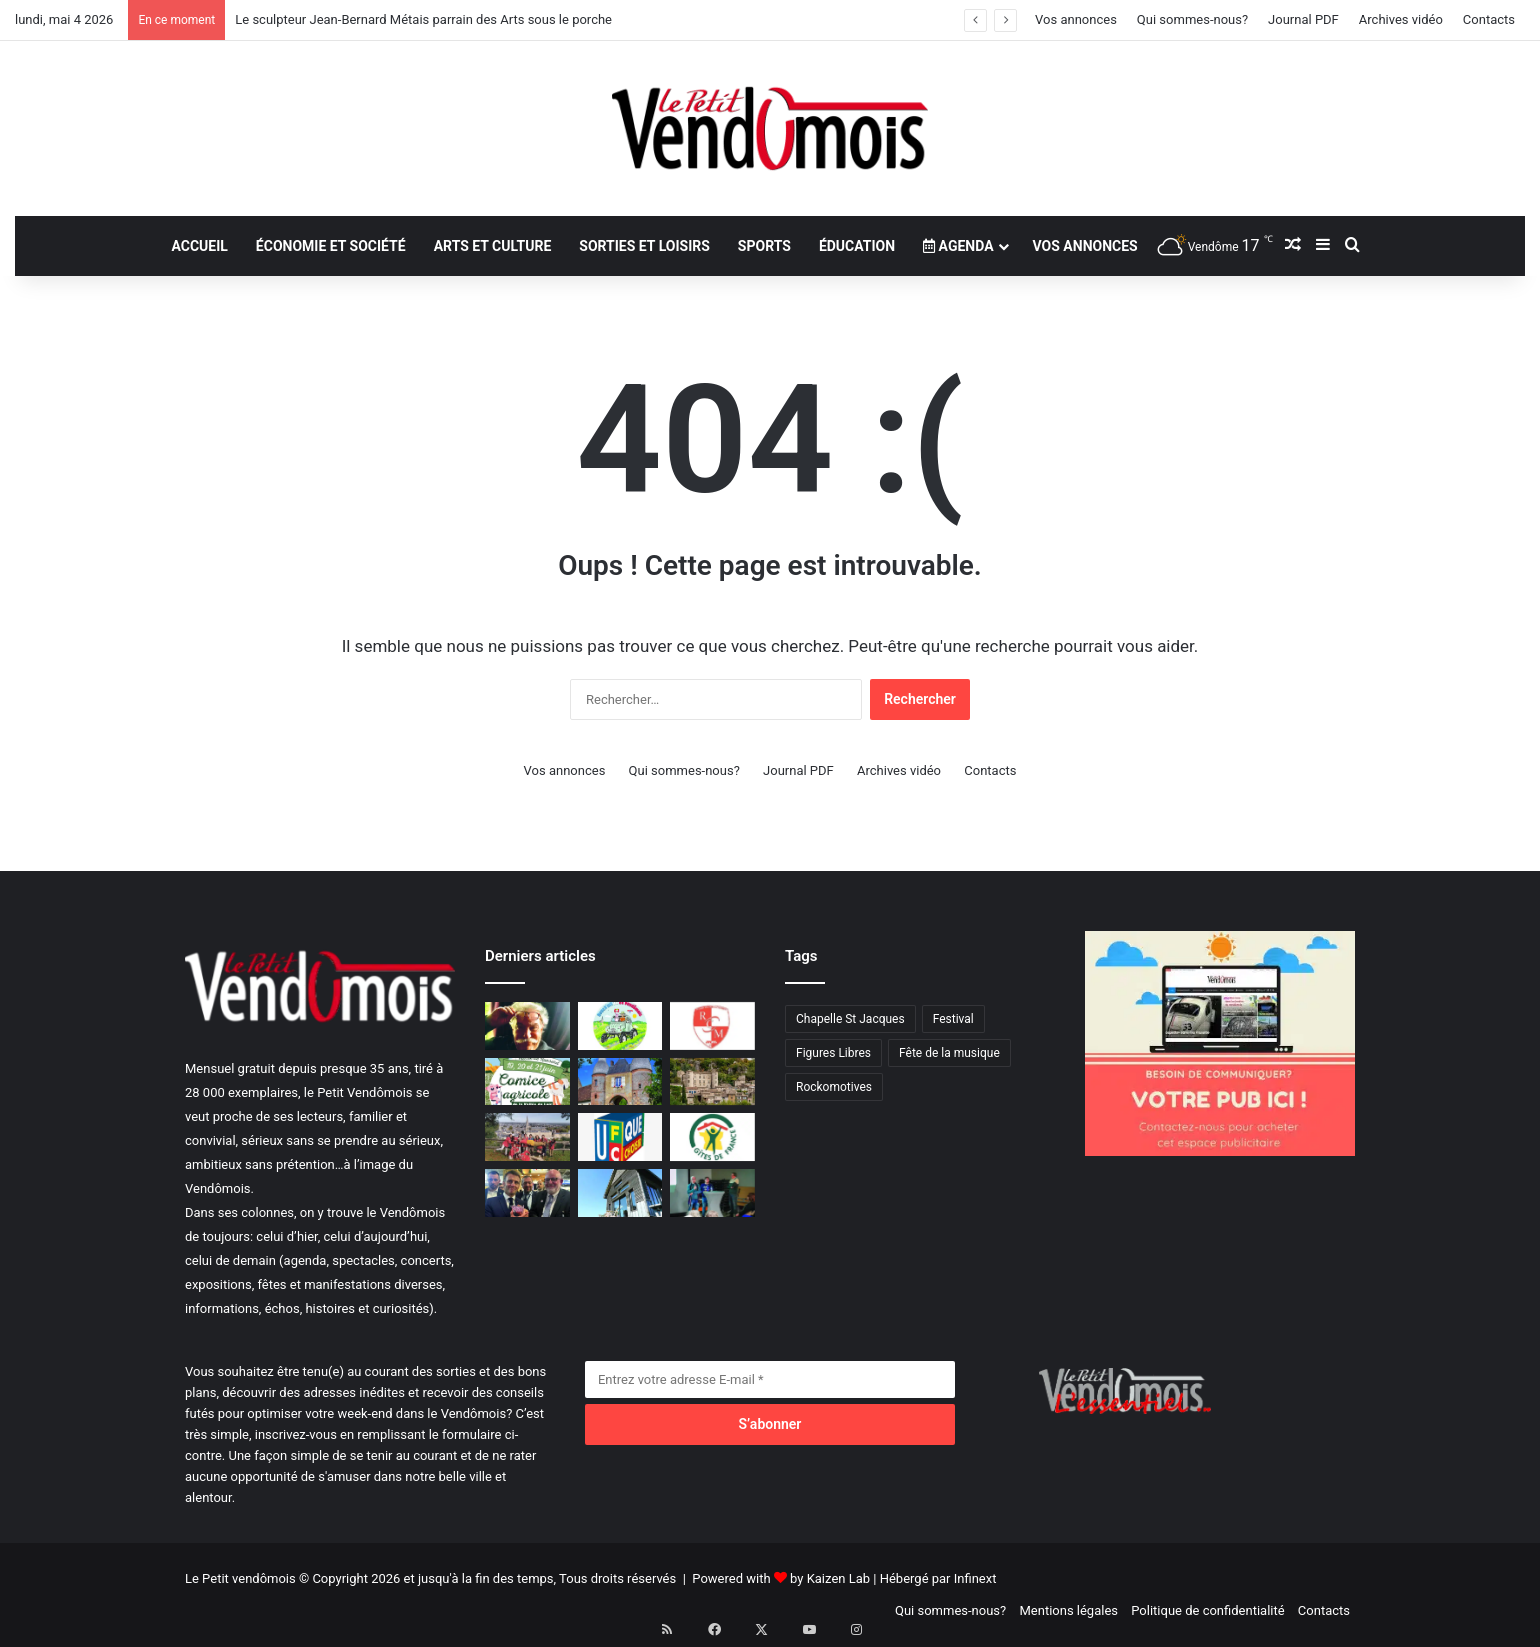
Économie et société (331, 246)
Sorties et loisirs (644, 246)
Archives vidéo (1401, 19)
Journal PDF (1303, 19)
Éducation (857, 246)
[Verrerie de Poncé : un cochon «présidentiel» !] (527, 1193)
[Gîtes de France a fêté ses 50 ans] (712, 1137)
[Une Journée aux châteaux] (620, 1082)
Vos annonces (1076, 19)
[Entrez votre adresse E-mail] (770, 1379)
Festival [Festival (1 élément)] (953, 1019)
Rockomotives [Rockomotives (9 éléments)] (834, 1087)
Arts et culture (493, 246)
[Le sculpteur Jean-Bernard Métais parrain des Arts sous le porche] (527, 1026)
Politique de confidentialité (1207, 1610)
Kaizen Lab (838, 1578)
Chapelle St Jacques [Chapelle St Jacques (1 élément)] (850, 1019)
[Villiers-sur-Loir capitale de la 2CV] (620, 1026)
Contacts (1489, 19)
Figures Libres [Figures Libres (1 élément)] (833, 1053)
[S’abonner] (770, 1424)
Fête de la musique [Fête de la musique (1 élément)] (949, 1053)
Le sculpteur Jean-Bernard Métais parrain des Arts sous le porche (423, 19)
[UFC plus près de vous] (620, 1137)
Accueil (199, 246)
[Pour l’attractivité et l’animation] (712, 1193)
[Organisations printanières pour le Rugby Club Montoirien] (712, 1026)
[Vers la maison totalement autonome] (620, 1193)
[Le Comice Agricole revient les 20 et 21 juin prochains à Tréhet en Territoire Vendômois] (527, 1082)
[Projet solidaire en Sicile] (527, 1137)
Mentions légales (1068, 1610)
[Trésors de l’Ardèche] (712, 1082)
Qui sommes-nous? (1192, 19)
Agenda (958, 246)
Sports (764, 246)
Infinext (975, 1578)
